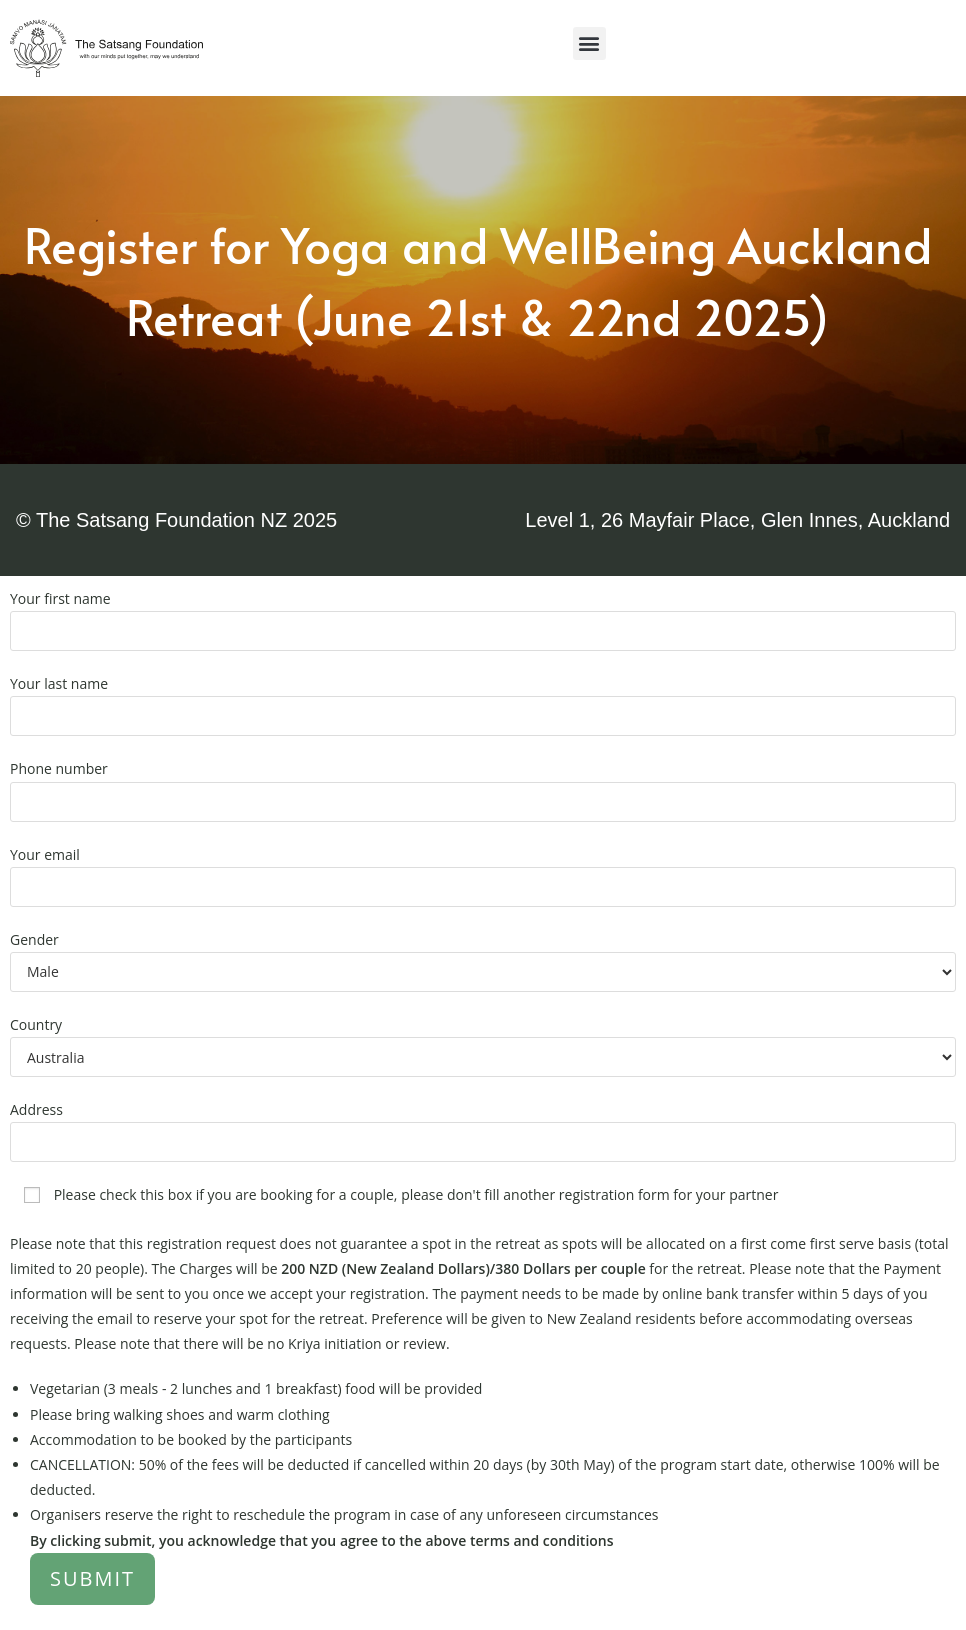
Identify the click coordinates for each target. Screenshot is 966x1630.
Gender (483, 955)
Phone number (483, 784)
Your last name (483, 699)
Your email (483, 870)
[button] (589, 43)
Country (483, 1040)
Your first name (483, 614)
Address (483, 1125)
